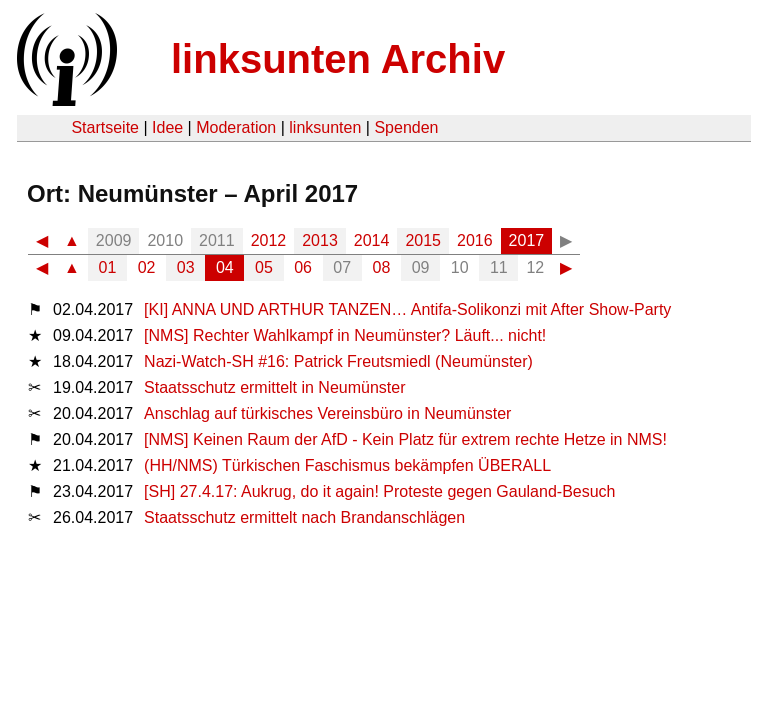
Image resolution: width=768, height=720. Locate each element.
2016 (475, 240)
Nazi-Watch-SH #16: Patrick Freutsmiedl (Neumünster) (338, 361)
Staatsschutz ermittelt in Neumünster (274, 387)
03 (186, 267)
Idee (167, 127)
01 (108, 267)
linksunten (325, 127)
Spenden (406, 127)
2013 (320, 240)
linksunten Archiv (338, 59)
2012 (269, 240)
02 (147, 267)
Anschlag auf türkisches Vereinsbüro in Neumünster (327, 413)
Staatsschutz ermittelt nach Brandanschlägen (304, 517)
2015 (423, 240)
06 (303, 267)
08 (382, 267)
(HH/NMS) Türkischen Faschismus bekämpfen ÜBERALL (347, 465)
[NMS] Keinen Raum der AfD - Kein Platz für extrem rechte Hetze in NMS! (405, 439)
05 (264, 267)
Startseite (105, 127)
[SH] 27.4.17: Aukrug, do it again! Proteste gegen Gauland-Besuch (379, 491)
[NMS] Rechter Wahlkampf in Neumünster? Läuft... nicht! (345, 335)
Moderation (236, 127)
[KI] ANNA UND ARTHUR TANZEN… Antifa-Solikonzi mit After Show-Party (407, 309)
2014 (372, 240)
